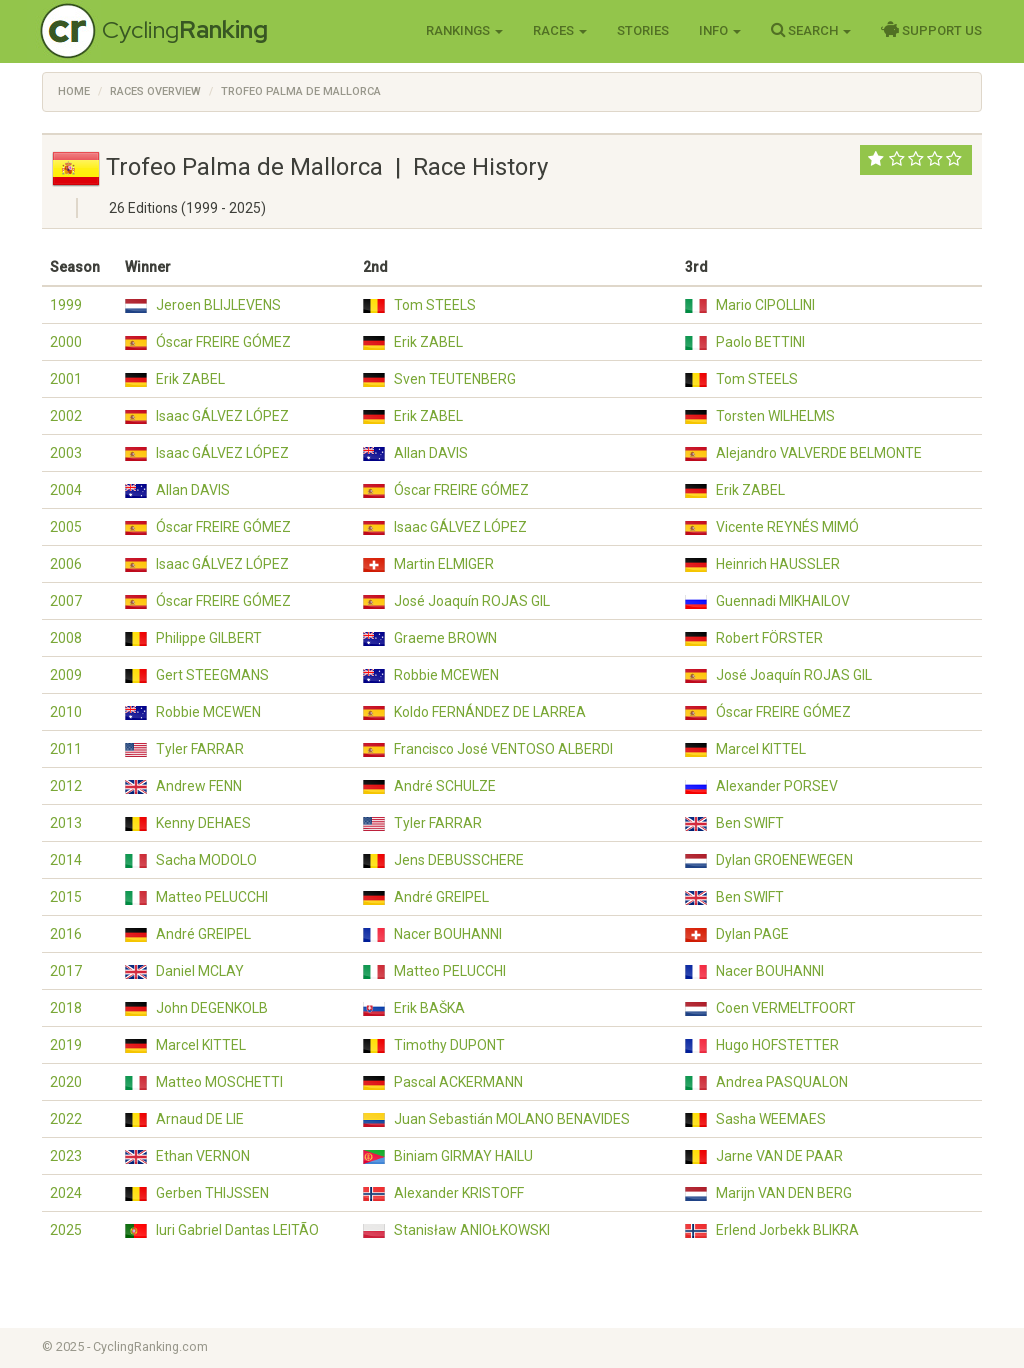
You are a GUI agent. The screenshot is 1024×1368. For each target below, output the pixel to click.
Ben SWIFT (750, 823)
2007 (66, 601)
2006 (66, 564)
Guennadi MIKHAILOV (783, 601)
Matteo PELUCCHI (212, 897)
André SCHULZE (445, 786)
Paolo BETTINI (760, 342)
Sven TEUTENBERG (455, 379)
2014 (66, 860)
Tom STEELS (435, 305)
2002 (66, 416)
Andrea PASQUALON (782, 1082)
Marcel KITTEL (761, 749)
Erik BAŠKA (429, 1008)
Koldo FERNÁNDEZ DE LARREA (490, 712)
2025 (66, 1230)
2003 (66, 453)
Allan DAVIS (431, 453)
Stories (643, 30)
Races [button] (560, 30)
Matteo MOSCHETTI (219, 1082)
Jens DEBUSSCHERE (459, 860)
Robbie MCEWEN (446, 675)
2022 (66, 1119)
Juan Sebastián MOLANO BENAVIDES (512, 1119)
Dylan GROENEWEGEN (784, 860)
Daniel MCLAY (200, 971)
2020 (66, 1082)
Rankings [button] (464, 30)
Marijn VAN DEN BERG (784, 1193)
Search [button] (811, 30)
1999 (66, 305)
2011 (66, 749)
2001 (66, 379)
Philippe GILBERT (209, 638)
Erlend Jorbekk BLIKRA (787, 1230)
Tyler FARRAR (200, 749)
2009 (66, 675)
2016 (66, 934)
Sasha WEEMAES (771, 1119)
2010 (66, 712)
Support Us (931, 30)
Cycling (185, 29)
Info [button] (720, 30)
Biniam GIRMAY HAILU (463, 1156)
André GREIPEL (441, 897)
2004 (66, 490)
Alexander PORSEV (777, 786)
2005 (66, 527)
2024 (66, 1193)
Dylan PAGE (752, 934)
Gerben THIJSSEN (212, 1193)
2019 (66, 1045)
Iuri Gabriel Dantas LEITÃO (237, 1230)
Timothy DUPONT (449, 1045)
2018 (66, 1008)
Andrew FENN (199, 786)
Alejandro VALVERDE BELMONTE (819, 453)
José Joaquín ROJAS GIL (472, 601)
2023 (66, 1156)
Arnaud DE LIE (200, 1119)
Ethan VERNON (203, 1156)
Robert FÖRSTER (769, 638)
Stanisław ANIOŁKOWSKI (472, 1230)
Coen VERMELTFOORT (786, 1008)
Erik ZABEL (428, 342)
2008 (66, 638)
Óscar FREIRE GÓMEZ (223, 342)
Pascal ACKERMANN (458, 1082)
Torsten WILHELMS (775, 416)
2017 (66, 971)
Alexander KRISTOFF (459, 1193)
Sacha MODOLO (206, 860)
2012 (66, 786)
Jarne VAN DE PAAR (779, 1156)
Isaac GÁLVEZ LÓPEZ (222, 416)
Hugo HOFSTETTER (777, 1045)
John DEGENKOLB (212, 1008)
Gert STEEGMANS (212, 675)
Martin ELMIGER (444, 564)
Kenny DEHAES (203, 823)
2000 (66, 342)
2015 (66, 897)
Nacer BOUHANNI (448, 934)
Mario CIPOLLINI (765, 305)
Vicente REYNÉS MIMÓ (787, 527)
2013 (66, 823)
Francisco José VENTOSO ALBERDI (503, 749)
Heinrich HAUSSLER (778, 564)
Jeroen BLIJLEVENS (218, 305)
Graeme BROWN (445, 638)
